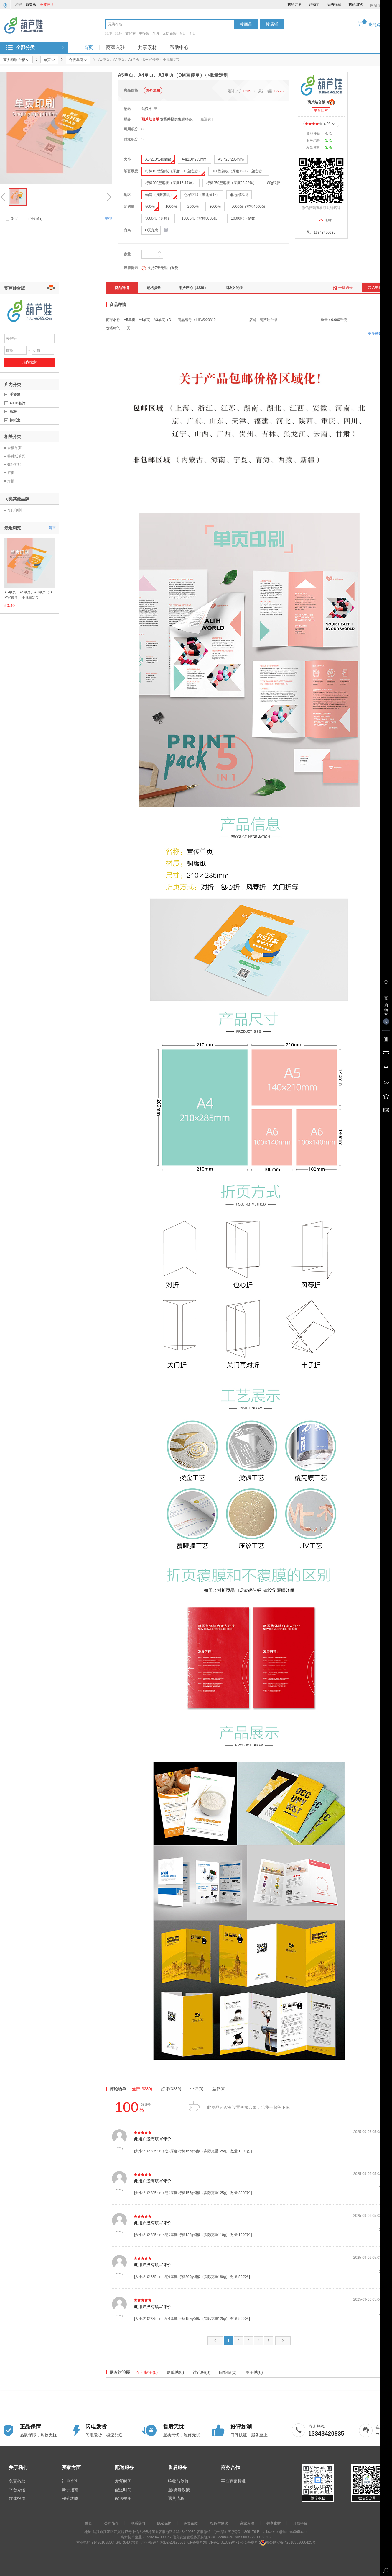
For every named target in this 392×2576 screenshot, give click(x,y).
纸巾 (108, 33)
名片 (155, 33)
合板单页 (14, 448)
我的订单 (294, 4)
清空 (52, 528)
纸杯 (118, 33)
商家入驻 (115, 47)
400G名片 (17, 403)
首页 (88, 47)
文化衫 (130, 33)
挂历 (193, 33)
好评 (171, 2089)
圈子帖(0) (254, 2372)
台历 (183, 33)
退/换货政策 (179, 2489)
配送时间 (123, 2489)
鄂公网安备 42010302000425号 (288, 2542)
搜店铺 (272, 24)
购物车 (314, 4)
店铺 (325, 220)
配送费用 (123, 2498)
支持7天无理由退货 (159, 268)
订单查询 (70, 2481)
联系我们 (138, 2523)
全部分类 (25, 47)
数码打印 (14, 464)
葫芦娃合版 (150, 119)
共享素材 (147, 47)
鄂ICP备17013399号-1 (221, 2542)
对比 (14, 219)
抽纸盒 (15, 420)
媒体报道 (17, 2498)
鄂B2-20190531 (173, 2542)
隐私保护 (164, 2523)
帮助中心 (179, 47)
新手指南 (70, 2489)
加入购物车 (377, 287)
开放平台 (300, 2523)
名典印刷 (14, 510)
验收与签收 (178, 2481)
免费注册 (47, 4)
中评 (196, 2089)
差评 (218, 2089)
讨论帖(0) (201, 2372)
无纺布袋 (169, 33)
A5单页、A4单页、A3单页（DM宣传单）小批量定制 (28, 595)
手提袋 (144, 33)
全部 (142, 2089)
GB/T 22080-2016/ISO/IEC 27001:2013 (240, 2537)
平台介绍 (17, 2489)
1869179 (248, 2532)
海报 (10, 481)
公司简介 (111, 2523)
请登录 (31, 4)
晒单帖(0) (175, 2372)
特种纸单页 (16, 456)
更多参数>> (377, 333)
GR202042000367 (157, 2537)
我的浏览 (355, 4)
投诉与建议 (219, 2523)
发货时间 (123, 2481)
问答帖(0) (227, 2372)
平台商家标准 (233, 2481)
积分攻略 (70, 2498)
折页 (10, 473)
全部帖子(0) (147, 2372)
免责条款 (17, 2481)
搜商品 (246, 24)
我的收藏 (334, 4)
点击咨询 (219, 2532)
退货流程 (176, 2498)
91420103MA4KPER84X (110, 2542)
